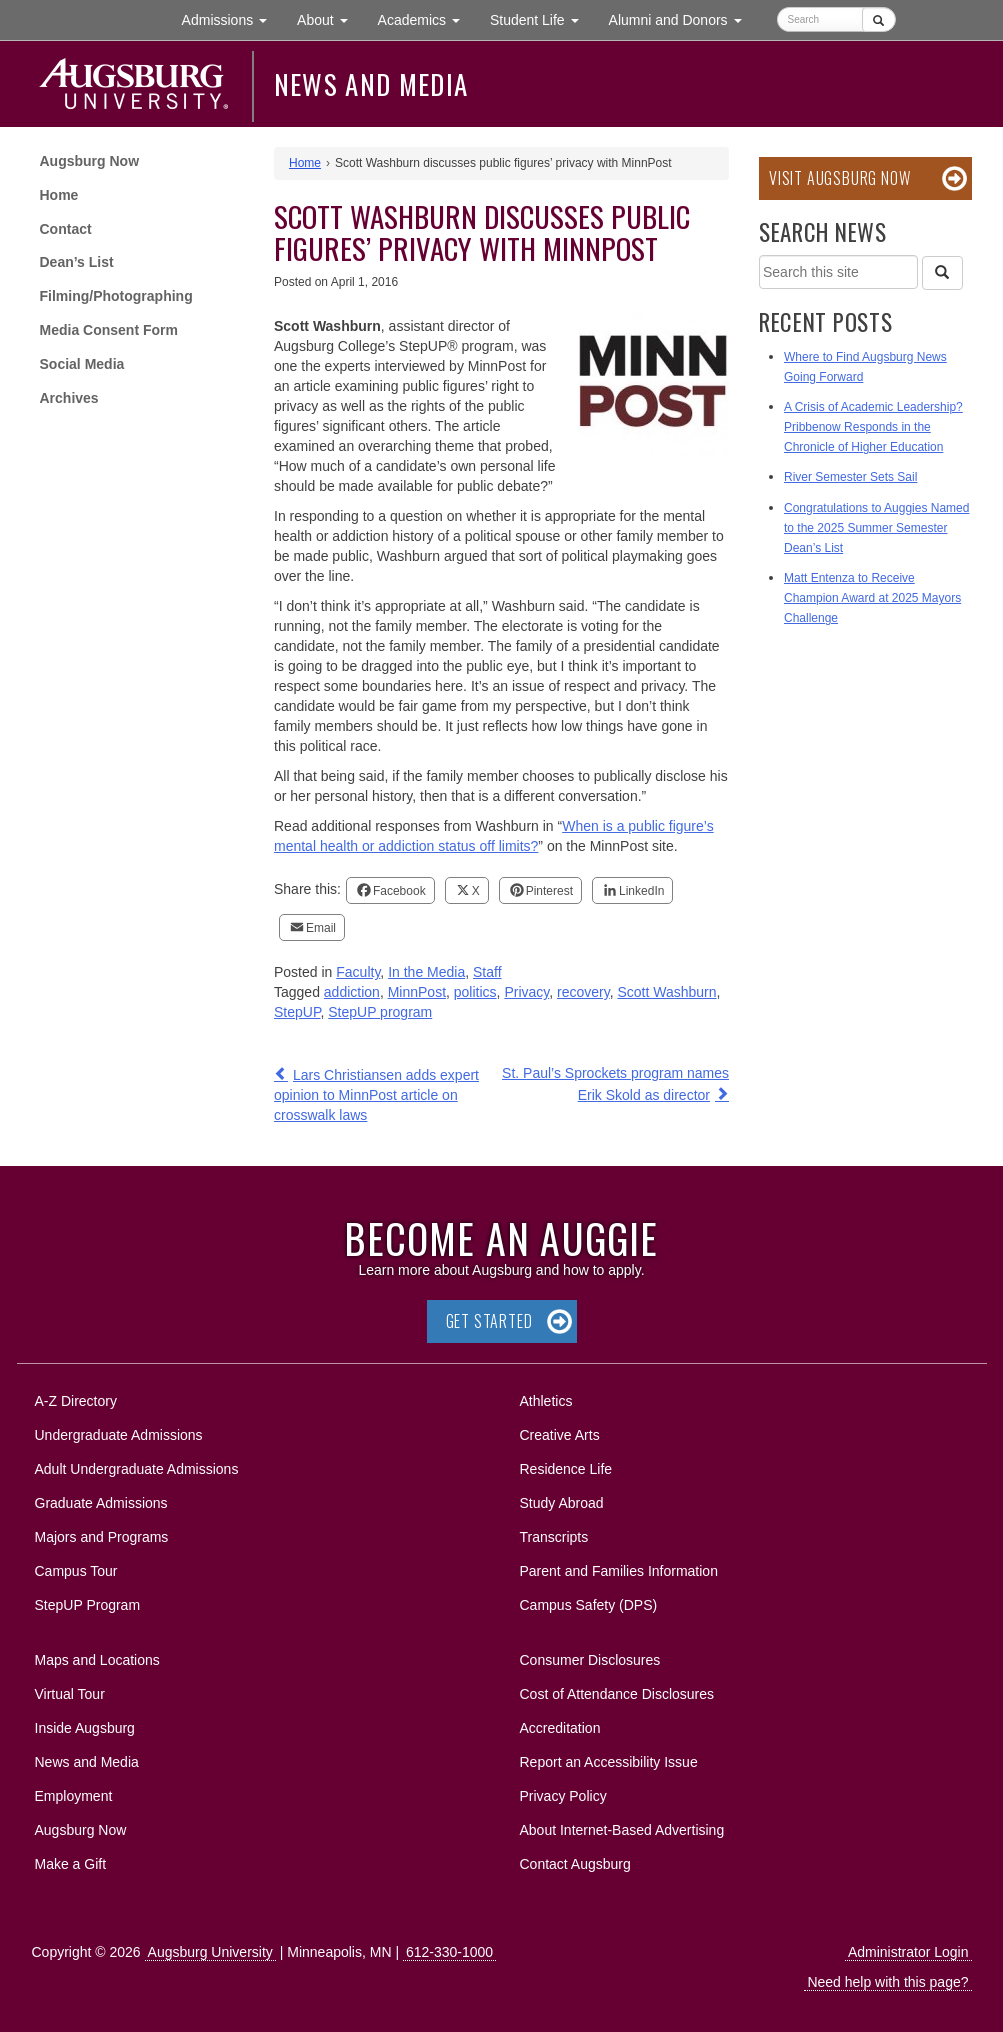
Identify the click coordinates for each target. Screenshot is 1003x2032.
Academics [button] (426, 18)
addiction (352, 992)
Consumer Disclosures (590, 1660)
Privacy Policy (563, 1796)
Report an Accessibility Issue (609, 1762)
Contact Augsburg (575, 1864)
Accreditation (560, 1728)
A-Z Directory (76, 1401)
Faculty (358, 972)
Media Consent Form (109, 330)
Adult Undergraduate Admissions (137, 1469)
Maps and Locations (97, 1660)
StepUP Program (88, 1605)
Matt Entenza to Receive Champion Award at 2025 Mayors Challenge (872, 598)
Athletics (546, 1401)
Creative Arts (560, 1435)
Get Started (489, 1321)
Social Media (82, 364)
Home (59, 195)
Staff (487, 972)
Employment (74, 1796)
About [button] (329, 24)
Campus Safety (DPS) (589, 1605)
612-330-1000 (449, 1952)
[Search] (942, 273)
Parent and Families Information (619, 1571)
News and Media (371, 84)
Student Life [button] (542, 18)
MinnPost (417, 992)
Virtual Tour (70, 1694)
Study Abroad (562, 1503)
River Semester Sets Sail (850, 477)
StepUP (297, 1012)
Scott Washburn (666, 992)
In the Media (426, 972)
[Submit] (878, 19)
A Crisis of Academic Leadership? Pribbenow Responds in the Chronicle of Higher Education (873, 427)
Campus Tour (76, 1571)
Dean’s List (77, 262)
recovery (583, 992)
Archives (69, 398)
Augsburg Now (90, 161)
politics (475, 992)
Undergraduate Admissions (119, 1435)
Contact (66, 229)
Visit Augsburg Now (839, 178)
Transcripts (554, 1537)
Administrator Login (908, 1952)
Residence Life (566, 1469)
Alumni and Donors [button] (683, 18)
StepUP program (380, 1012)
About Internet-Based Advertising (622, 1830)
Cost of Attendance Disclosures (617, 1694)
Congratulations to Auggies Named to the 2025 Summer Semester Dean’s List (876, 528)
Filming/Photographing (116, 296)
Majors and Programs (101, 1533)
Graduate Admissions (101, 1503)
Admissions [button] (232, 18)
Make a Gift (71, 1864)
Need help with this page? (887, 1982)
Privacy (526, 992)
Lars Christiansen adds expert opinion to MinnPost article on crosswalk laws (376, 1095)
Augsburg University (210, 1952)
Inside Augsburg (85, 1728)
